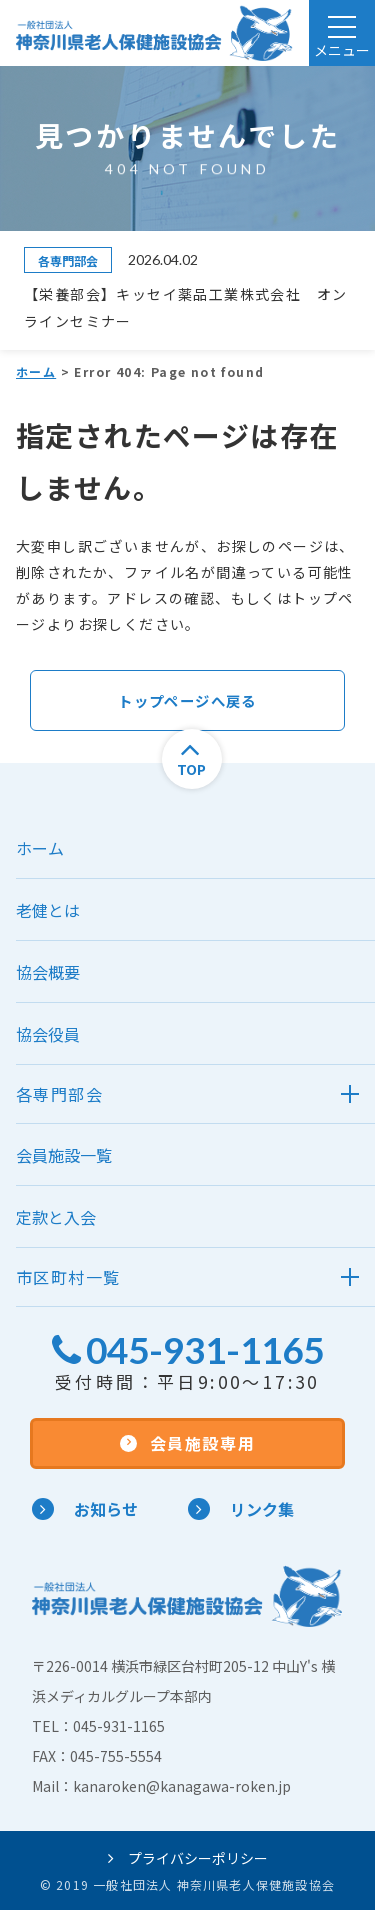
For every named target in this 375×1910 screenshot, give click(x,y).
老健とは (48, 910)
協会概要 (48, 972)
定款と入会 (56, 1217)
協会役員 (48, 1034)
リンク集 (241, 1509)
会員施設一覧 (64, 1155)
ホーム (36, 371)
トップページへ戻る (187, 700)
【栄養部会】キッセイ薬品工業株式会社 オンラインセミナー (185, 307)
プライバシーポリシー (188, 1858)
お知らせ (85, 1509)
